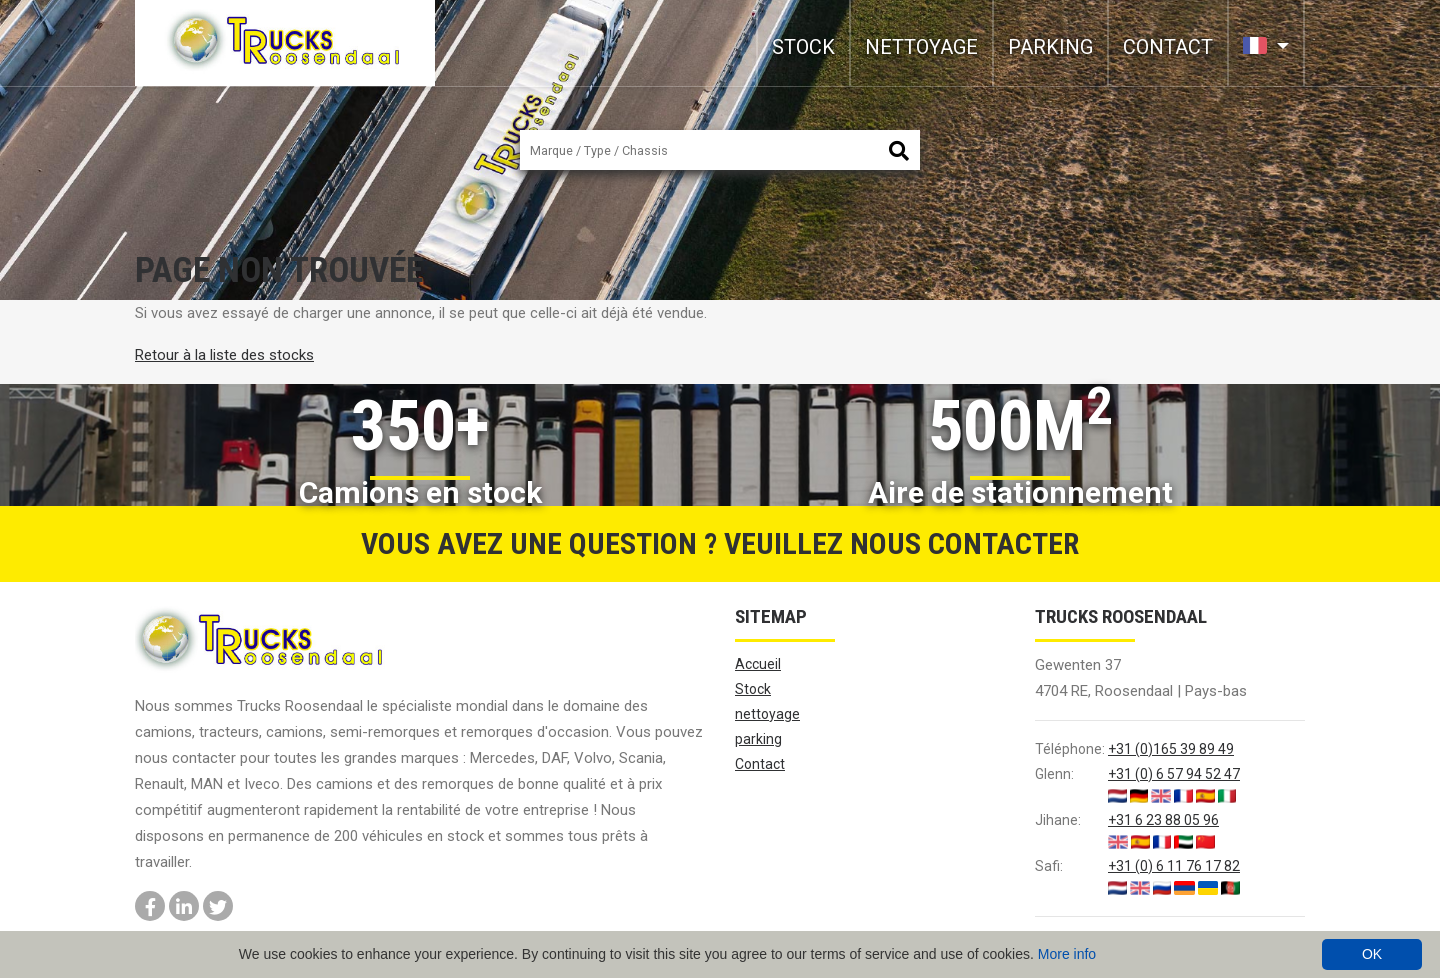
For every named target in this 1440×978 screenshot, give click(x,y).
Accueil (758, 664)
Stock (803, 47)
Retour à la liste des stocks (224, 355)
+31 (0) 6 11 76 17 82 (1174, 866)
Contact (1168, 47)
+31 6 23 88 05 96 (1163, 820)
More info (1067, 954)
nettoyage (921, 47)
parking (1050, 47)
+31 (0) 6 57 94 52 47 (1174, 774)
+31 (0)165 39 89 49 (1171, 749)
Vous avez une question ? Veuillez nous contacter (720, 543)
